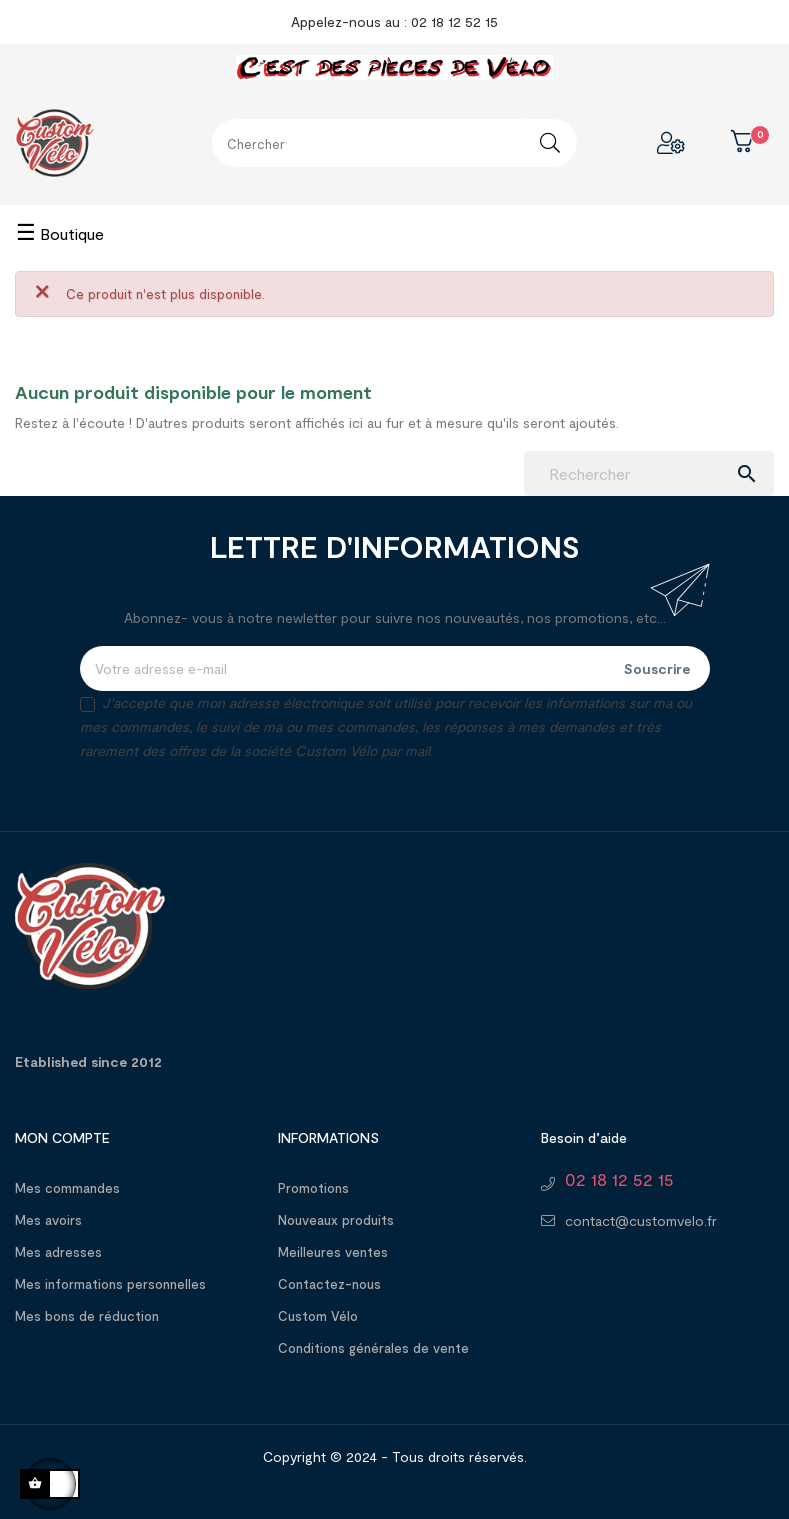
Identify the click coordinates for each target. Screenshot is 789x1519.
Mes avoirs (48, 1220)
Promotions (313, 1188)
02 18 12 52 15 (619, 1179)
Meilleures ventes (333, 1252)
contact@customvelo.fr (641, 1220)
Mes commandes (67, 1188)
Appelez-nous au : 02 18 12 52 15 (394, 21)
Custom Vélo (318, 1316)
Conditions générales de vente (373, 1348)
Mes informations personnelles (110, 1284)
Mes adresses (58, 1252)
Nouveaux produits (336, 1220)
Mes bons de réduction (87, 1316)
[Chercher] (649, 473)
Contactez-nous (329, 1284)
